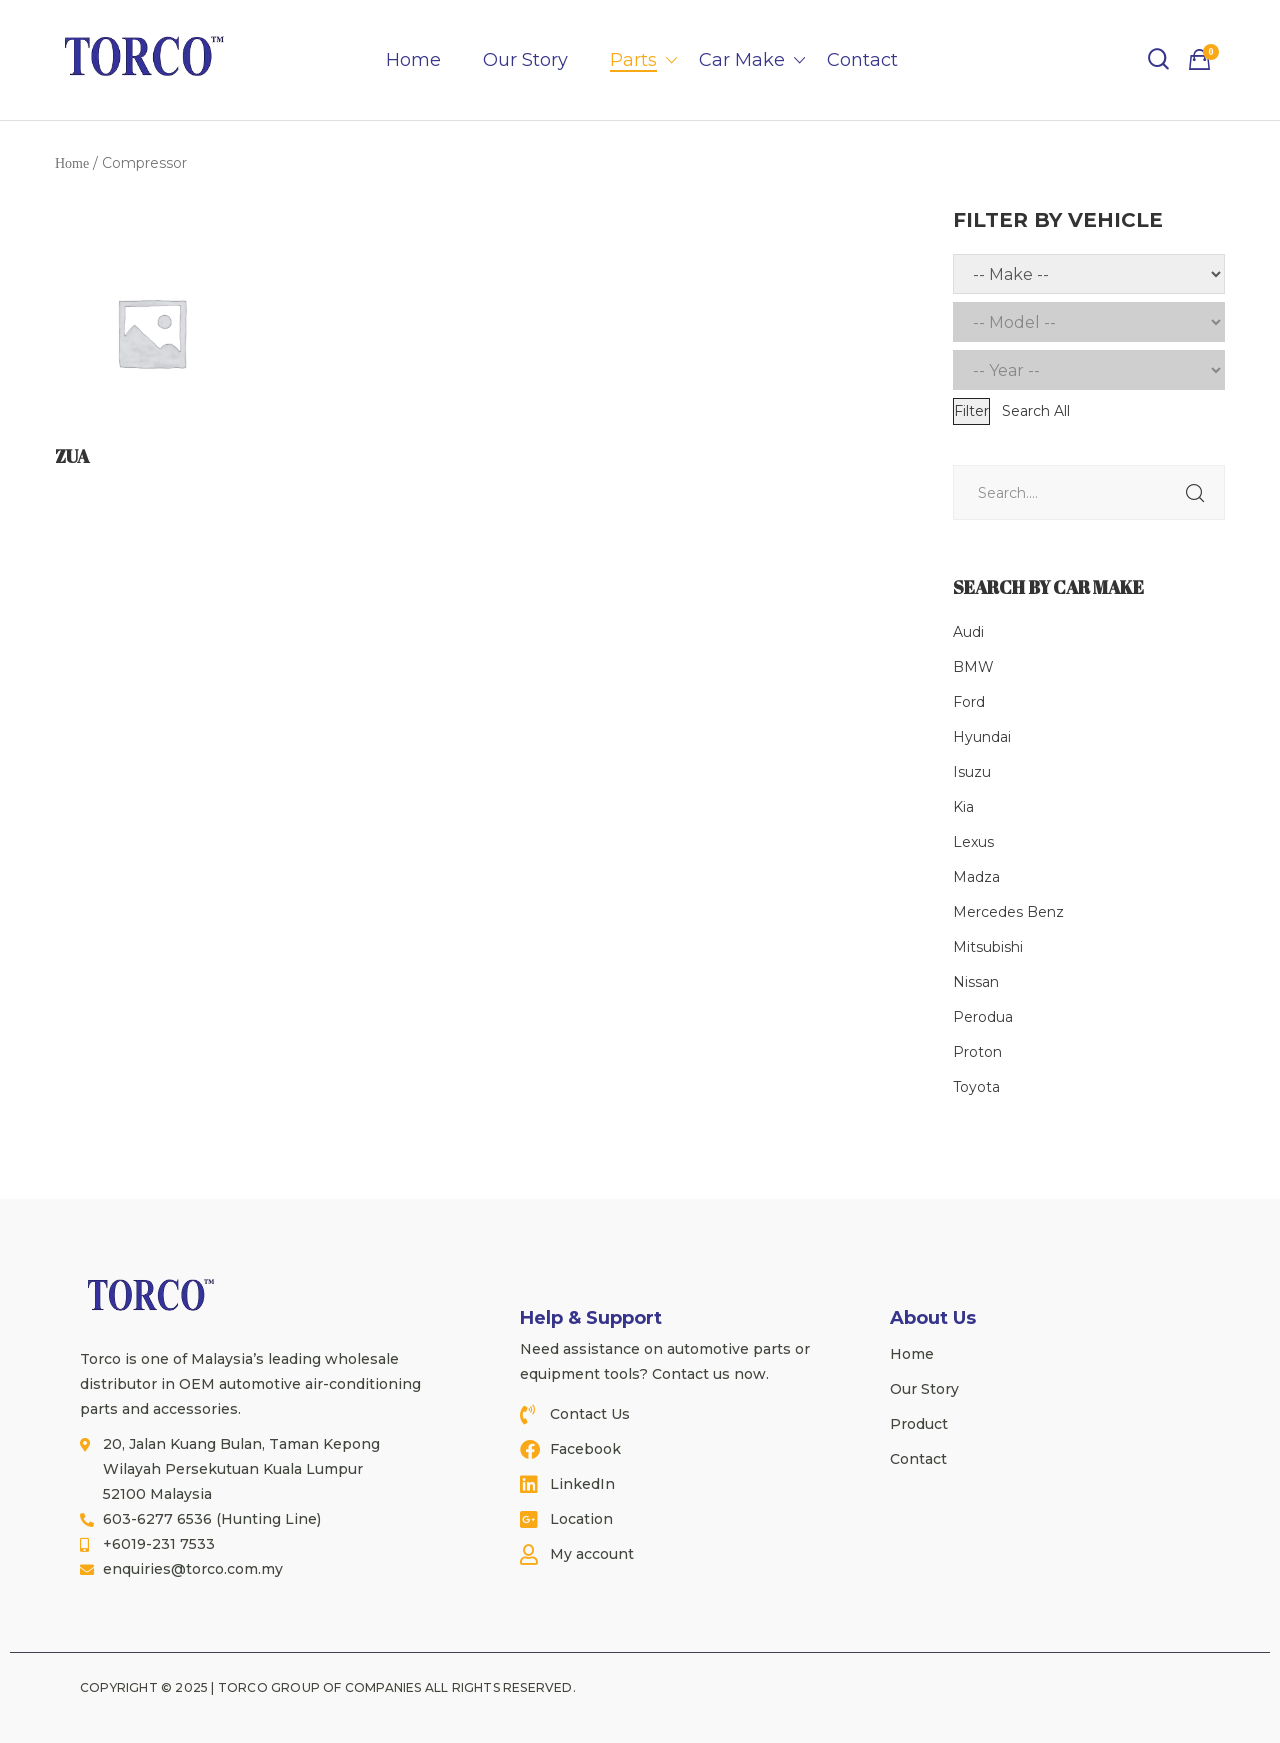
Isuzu (972, 772)
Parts (633, 60)
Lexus (973, 842)
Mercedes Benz (1008, 912)
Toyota (976, 1087)
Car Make (742, 60)
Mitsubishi (988, 947)
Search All (1036, 411)
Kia (963, 807)
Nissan (976, 982)
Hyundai (982, 737)
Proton (977, 1052)
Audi (968, 632)
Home (413, 60)
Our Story (525, 60)
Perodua (983, 1017)
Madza (976, 877)
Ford (969, 702)
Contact (862, 60)
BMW (973, 667)
